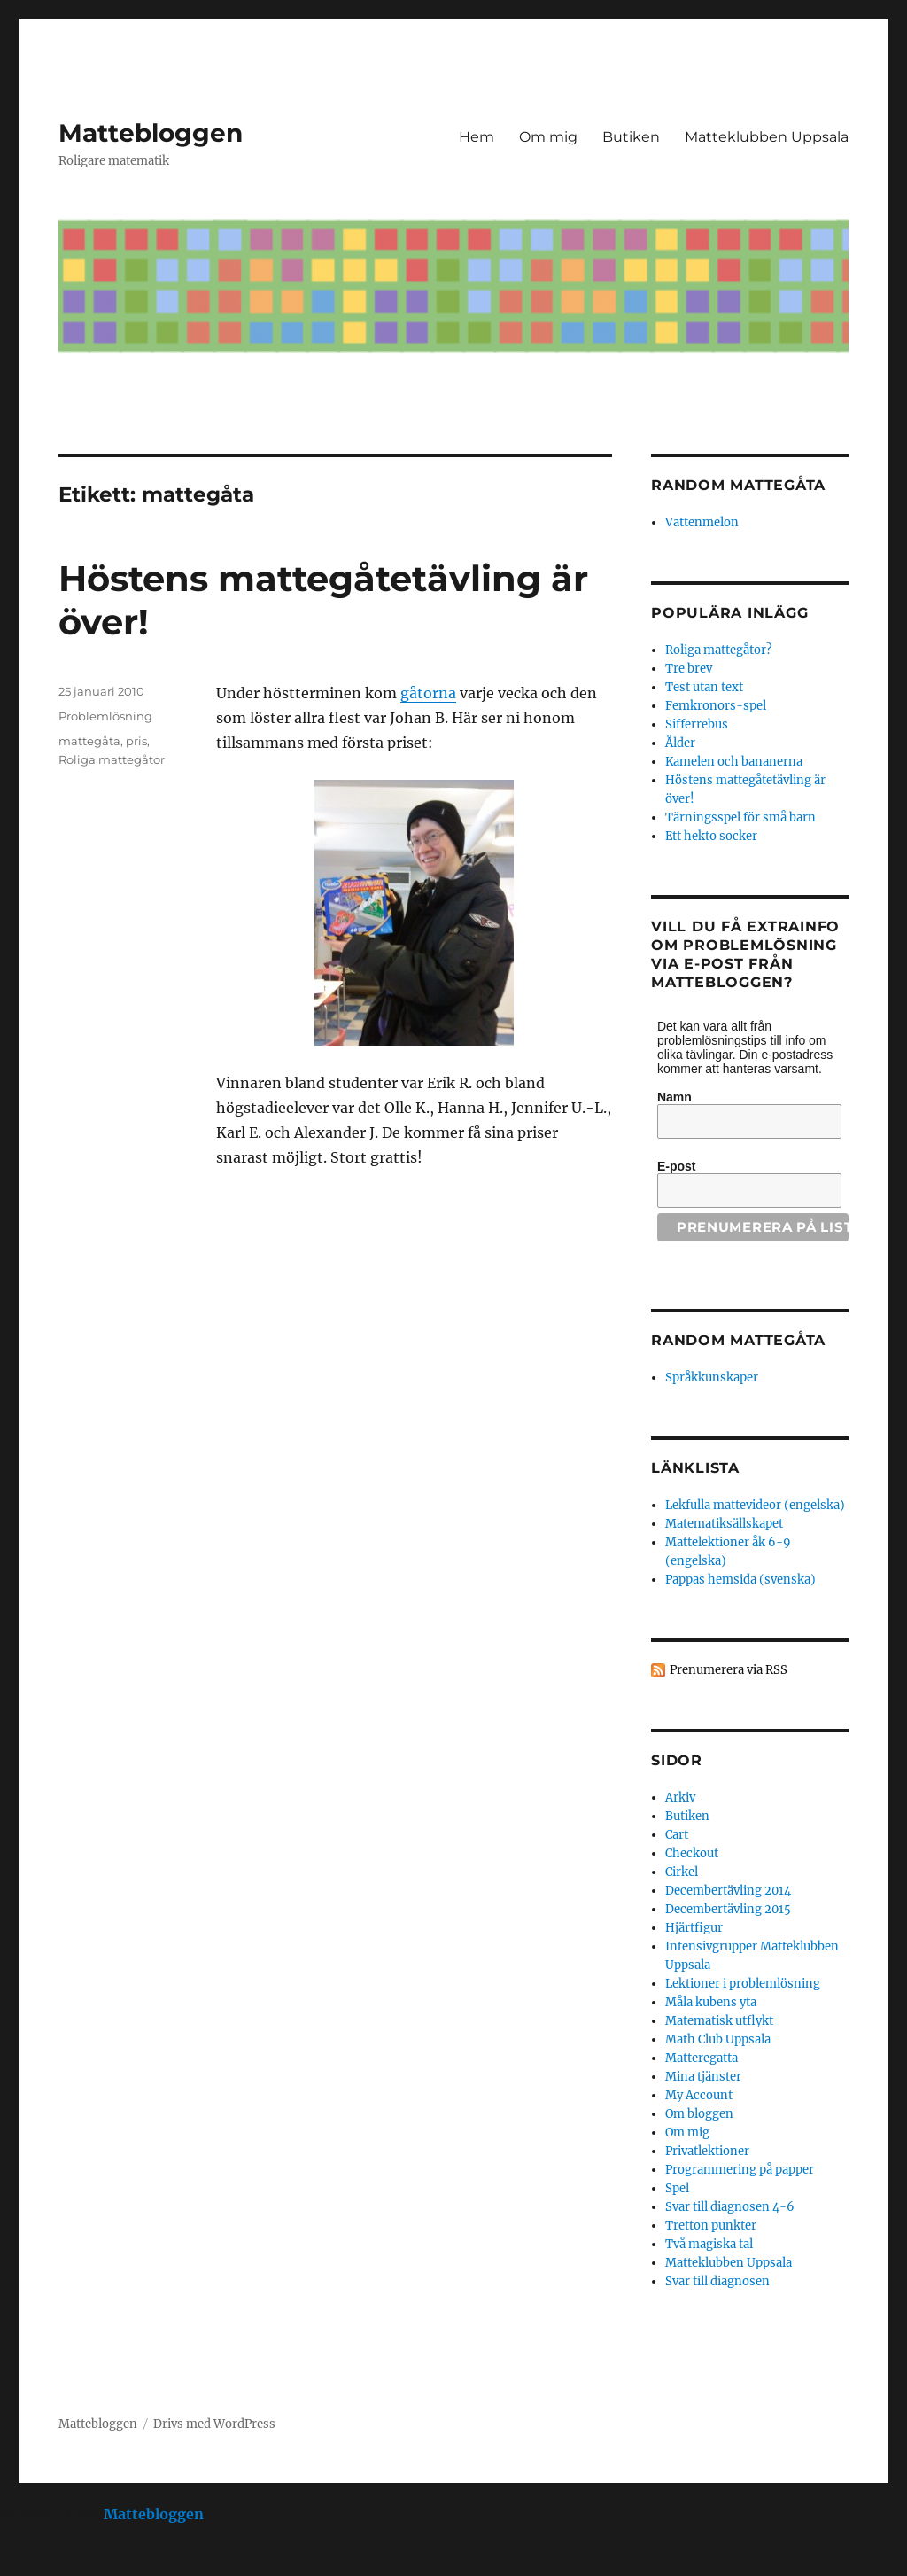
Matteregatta (701, 2058)
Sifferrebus (696, 724)
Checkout (691, 1853)
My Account (699, 2095)
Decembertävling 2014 (728, 1890)
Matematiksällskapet (724, 1523)
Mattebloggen (150, 133)
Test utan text (704, 687)
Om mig (548, 136)
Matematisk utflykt (719, 2020)
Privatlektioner (707, 2151)
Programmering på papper (739, 2169)
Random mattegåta (738, 1340)
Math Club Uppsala (718, 2039)
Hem (476, 136)
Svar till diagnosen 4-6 (730, 2206)
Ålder (680, 743)
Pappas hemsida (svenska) (740, 1579)
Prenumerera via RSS (728, 1669)
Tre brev (688, 668)
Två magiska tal (709, 2244)
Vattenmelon (702, 522)
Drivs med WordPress (214, 2424)
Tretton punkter (710, 2225)
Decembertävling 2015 (728, 1909)
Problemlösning (105, 716)
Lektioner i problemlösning (742, 1983)
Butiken (631, 136)
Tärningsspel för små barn (740, 817)
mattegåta (89, 741)
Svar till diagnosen (717, 2281)
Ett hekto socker (711, 836)
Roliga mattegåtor (111, 759)
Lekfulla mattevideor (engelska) (755, 1505)
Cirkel (681, 1871)
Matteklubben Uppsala (767, 136)
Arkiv (680, 1797)
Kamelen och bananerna (733, 761)
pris (136, 741)
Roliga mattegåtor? (718, 650)
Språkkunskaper (711, 1377)
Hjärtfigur (694, 1927)
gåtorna (428, 693)
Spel (677, 2188)
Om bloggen (699, 2113)
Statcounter (42, 2563)
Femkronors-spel (715, 705)
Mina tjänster (703, 2076)
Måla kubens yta (710, 2002)
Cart (676, 1834)
